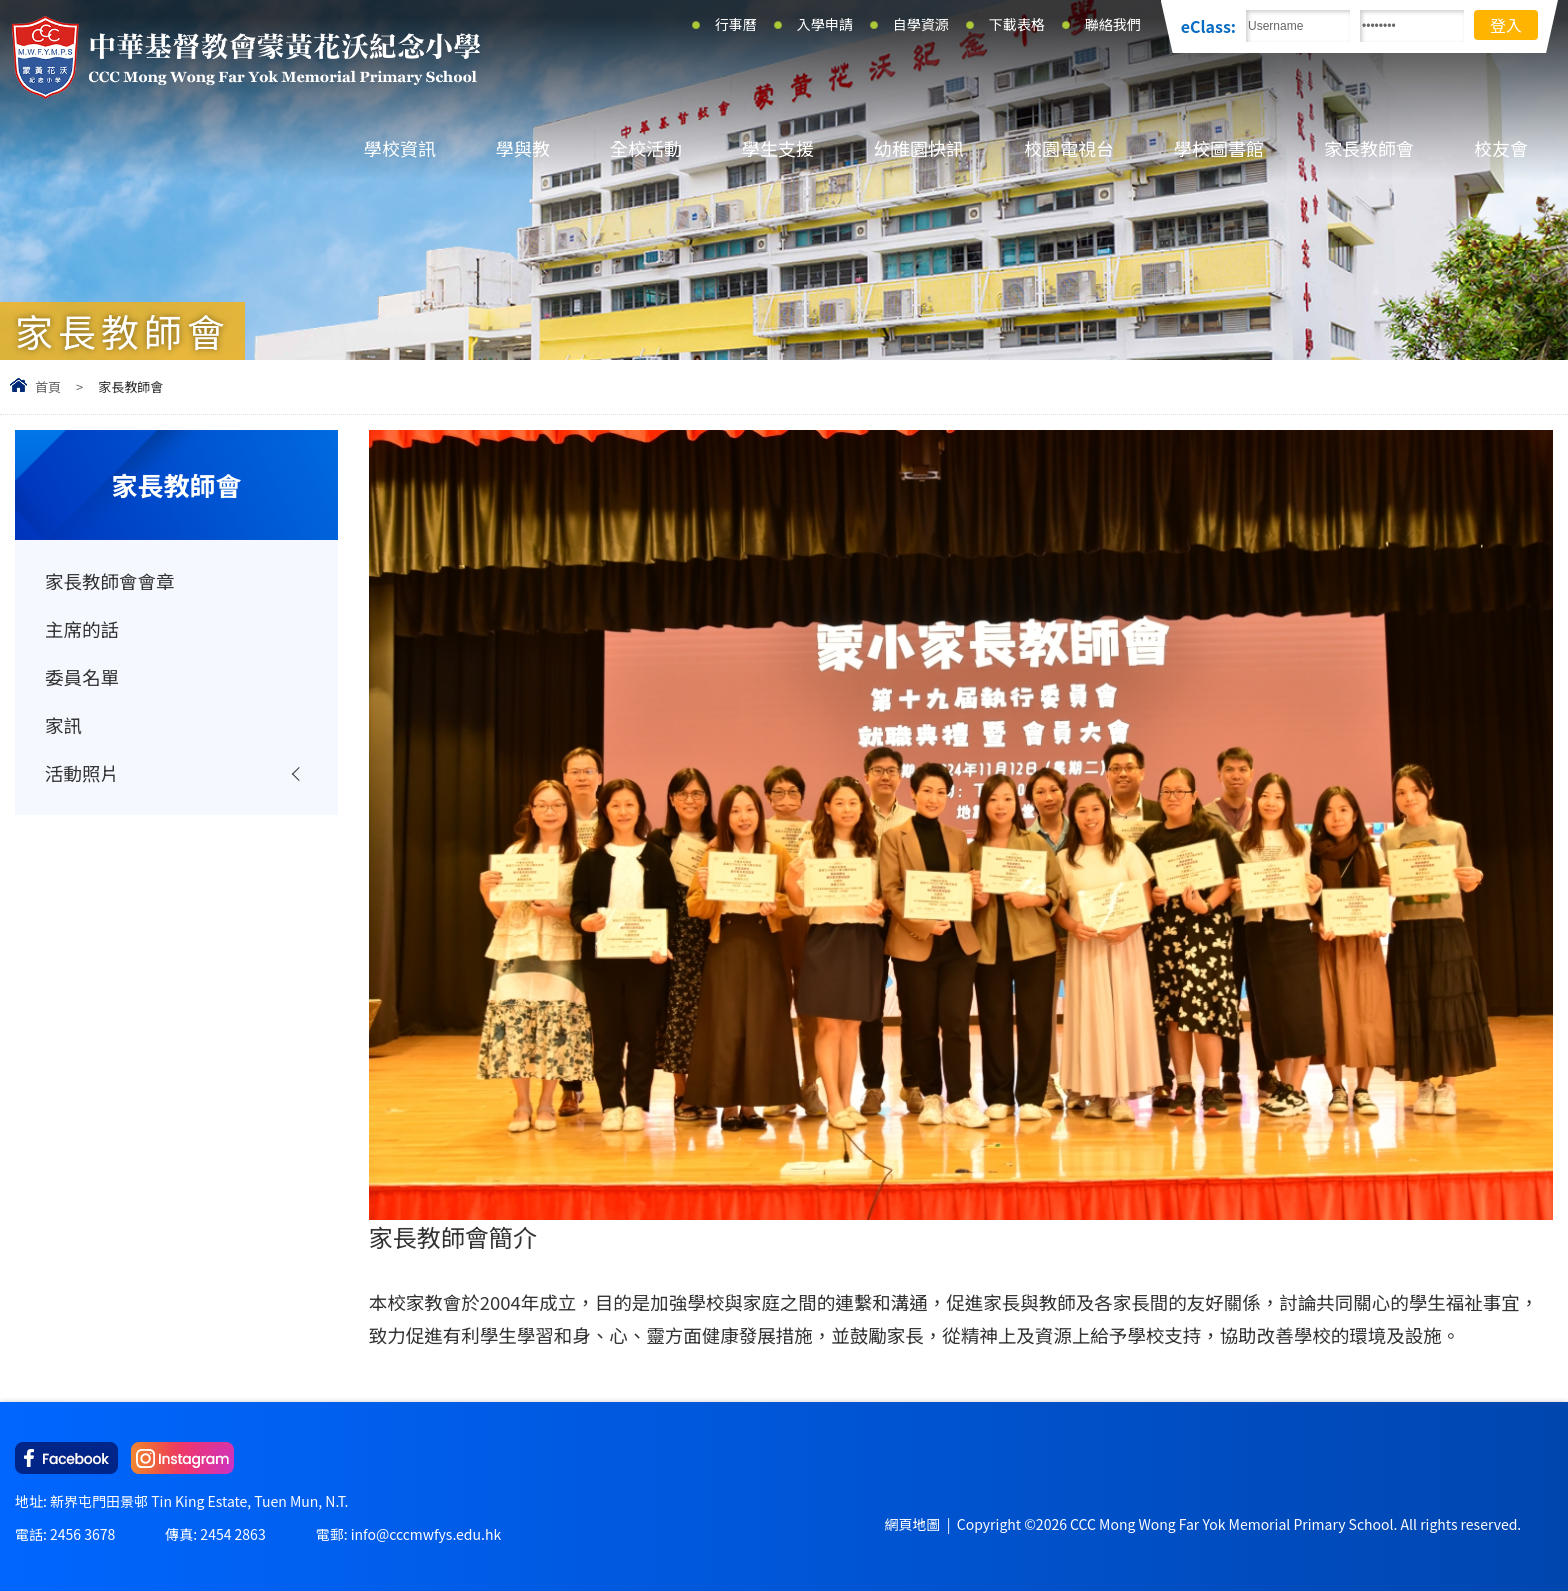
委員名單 (82, 677)
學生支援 (778, 148)
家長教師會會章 (110, 581)
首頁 (48, 386)
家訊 (63, 725)
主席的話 (82, 629)
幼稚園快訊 (919, 148)
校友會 (1501, 148)
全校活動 (646, 148)
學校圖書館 (1219, 148)
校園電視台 (1069, 148)
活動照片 (82, 773)
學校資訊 (400, 148)
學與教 (523, 148)
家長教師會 (1369, 148)
